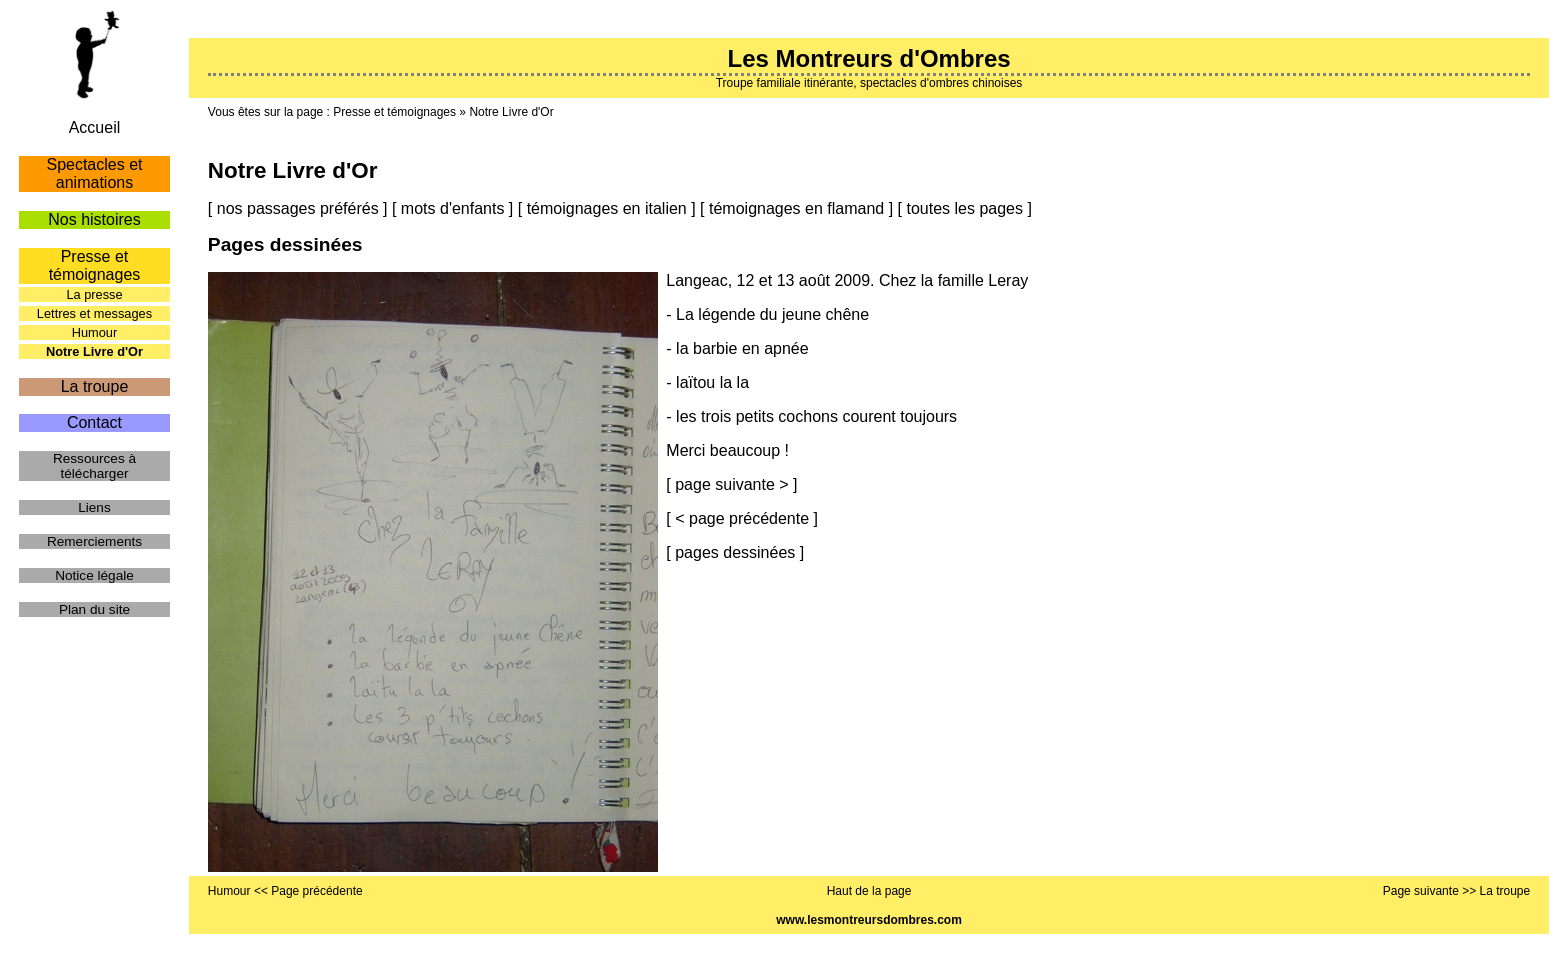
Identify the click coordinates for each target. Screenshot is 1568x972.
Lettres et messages (94, 313)
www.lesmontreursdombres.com (869, 920)
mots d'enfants (453, 208)
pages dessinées (735, 552)
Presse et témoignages (394, 112)
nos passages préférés (298, 208)
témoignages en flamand (796, 208)
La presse (94, 294)
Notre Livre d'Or (511, 112)
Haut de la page (869, 891)
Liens (94, 507)
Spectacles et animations (94, 173)
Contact (94, 422)
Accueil (95, 127)
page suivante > (731, 484)
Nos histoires (94, 219)
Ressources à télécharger (94, 466)
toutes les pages (964, 208)
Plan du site (94, 609)
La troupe (95, 386)
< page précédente (742, 518)
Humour (95, 332)
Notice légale (94, 575)
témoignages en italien (607, 208)
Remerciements (94, 541)
